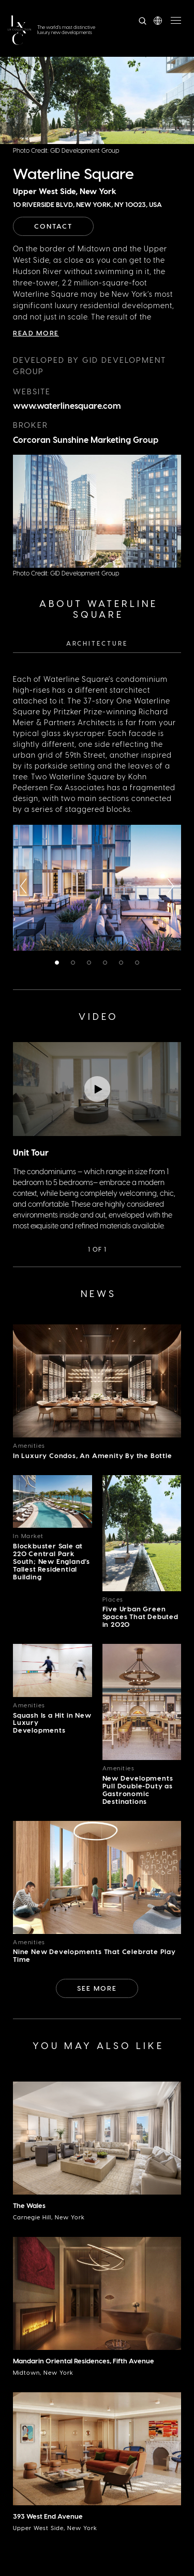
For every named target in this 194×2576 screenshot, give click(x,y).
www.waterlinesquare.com (67, 405)
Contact (53, 226)
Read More (36, 333)
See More (97, 1988)
